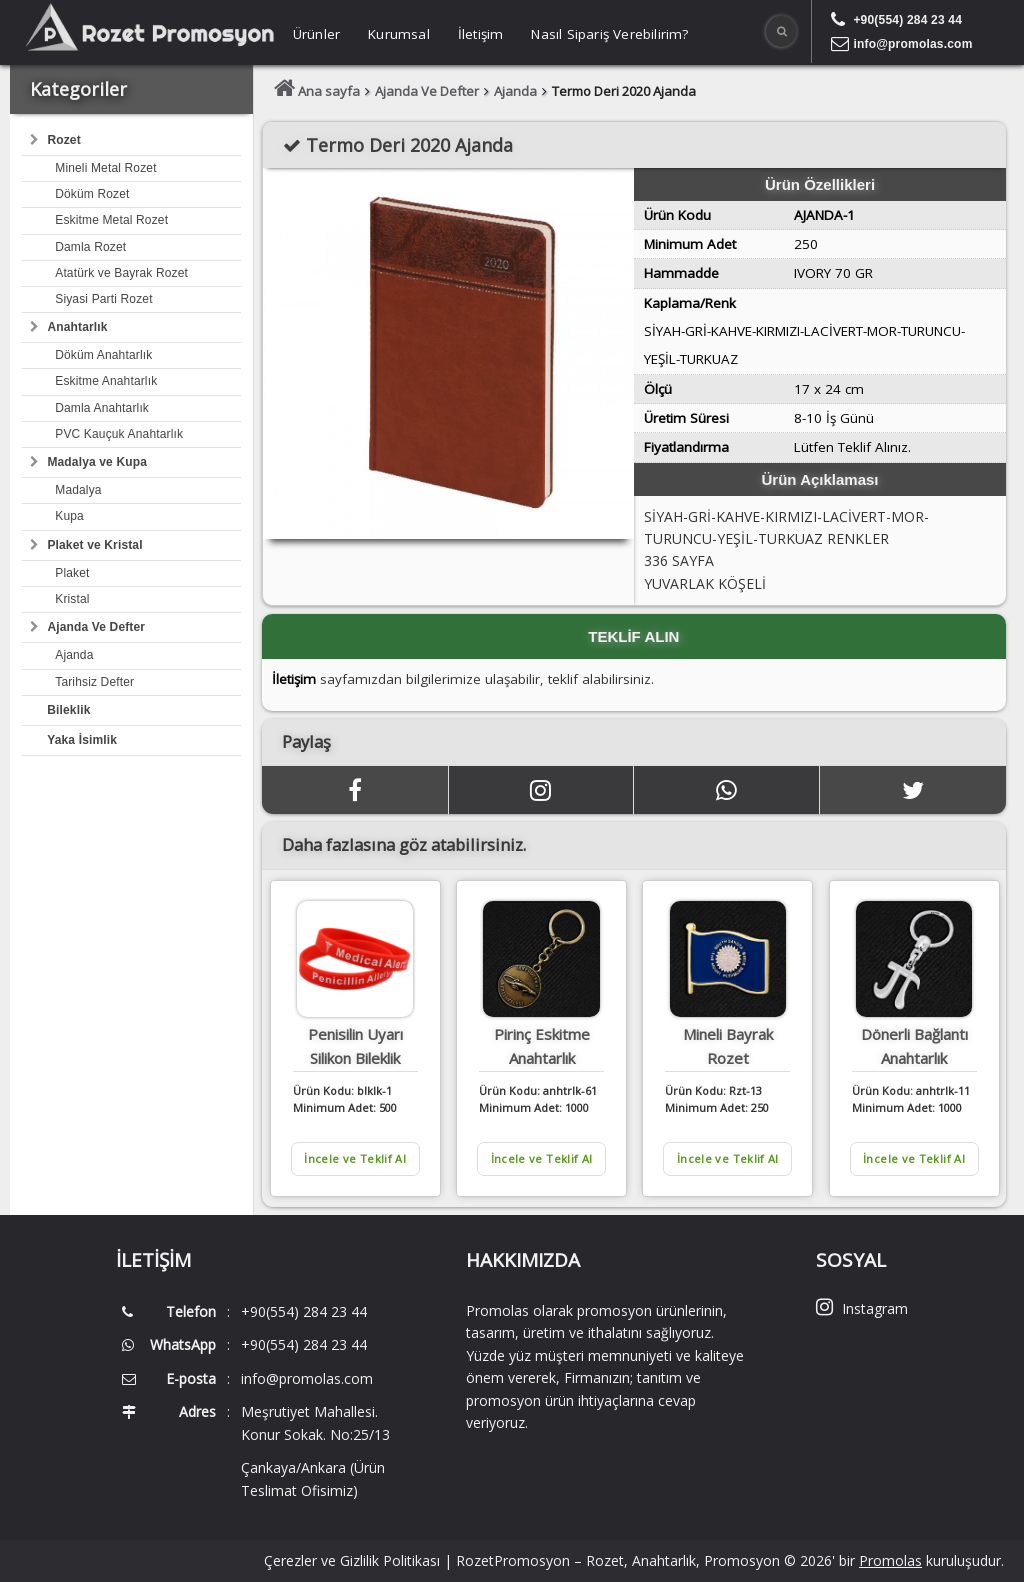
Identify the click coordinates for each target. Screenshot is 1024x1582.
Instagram (862, 1308)
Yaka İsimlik (82, 740)
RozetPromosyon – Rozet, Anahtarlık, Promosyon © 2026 (644, 1560)
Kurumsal (399, 34)
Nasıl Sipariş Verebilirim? (609, 34)
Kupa (69, 516)
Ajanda (74, 655)
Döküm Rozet (92, 194)
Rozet (63, 140)
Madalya (78, 490)
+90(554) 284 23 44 (907, 20)
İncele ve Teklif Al (355, 1158)
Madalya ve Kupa (97, 462)
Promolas (890, 1560)
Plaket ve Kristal (94, 545)
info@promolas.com (912, 44)
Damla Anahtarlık (102, 408)
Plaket (72, 573)
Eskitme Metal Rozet (111, 220)
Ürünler (316, 34)
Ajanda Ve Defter (96, 627)
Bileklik (68, 710)
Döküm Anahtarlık (103, 355)
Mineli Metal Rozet (105, 168)
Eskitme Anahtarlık (106, 381)
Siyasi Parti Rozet (103, 299)
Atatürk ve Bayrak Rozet (121, 273)
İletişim (481, 34)
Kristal (72, 599)
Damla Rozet (90, 247)
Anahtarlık (77, 327)
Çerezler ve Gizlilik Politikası (352, 1560)
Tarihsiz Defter (94, 682)
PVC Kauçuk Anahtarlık (119, 434)
